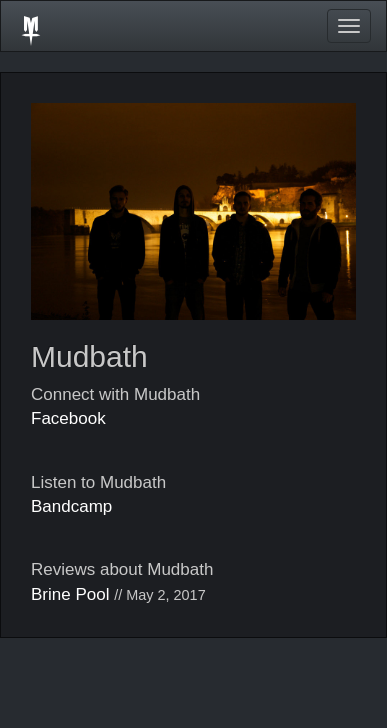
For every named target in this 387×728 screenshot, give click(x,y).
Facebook (68, 418)
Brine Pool (70, 594)
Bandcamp (71, 506)
